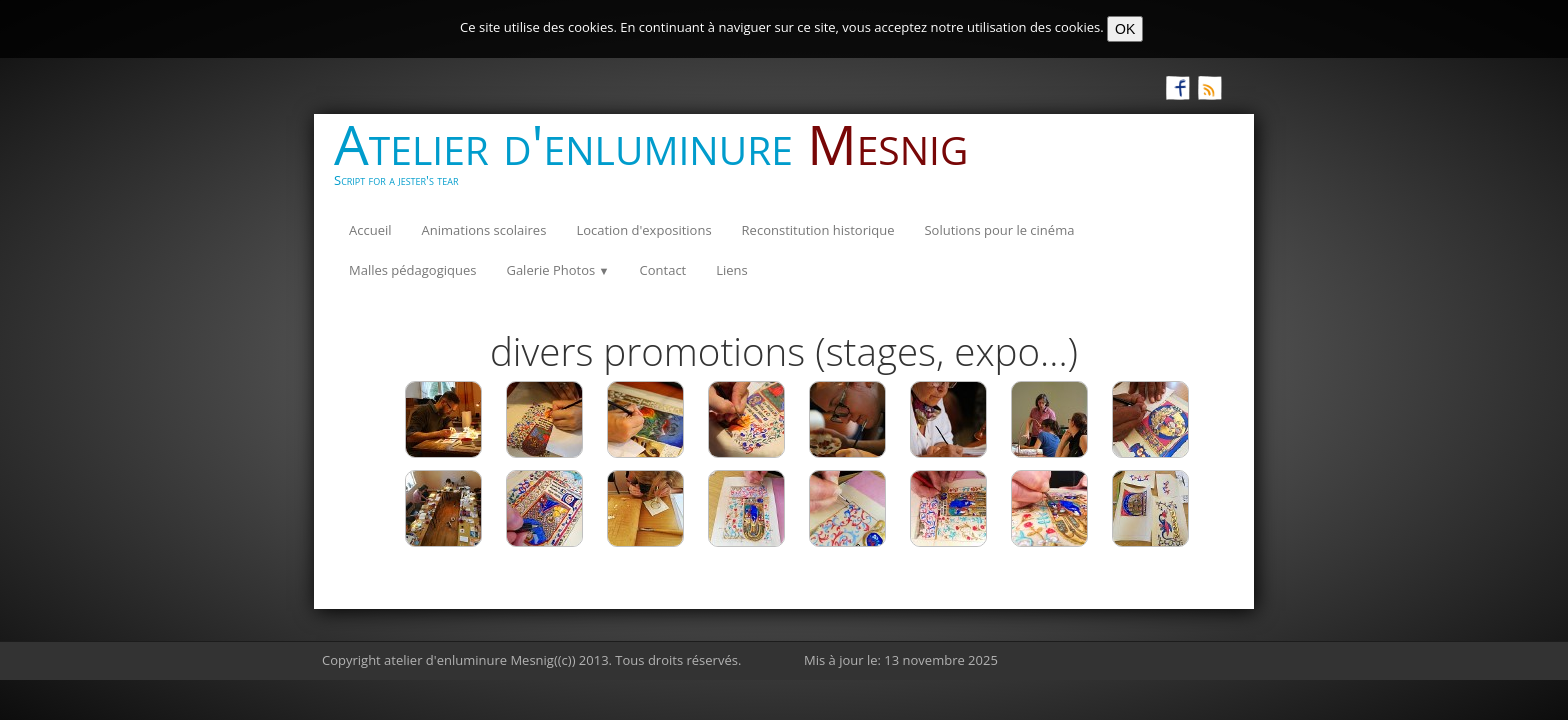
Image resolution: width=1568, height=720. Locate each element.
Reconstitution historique (818, 230)
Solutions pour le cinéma (999, 230)
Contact (663, 270)
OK (1125, 29)
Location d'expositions (643, 230)
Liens (732, 270)
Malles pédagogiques (412, 270)
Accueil (370, 230)
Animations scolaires (484, 230)
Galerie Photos (557, 270)
